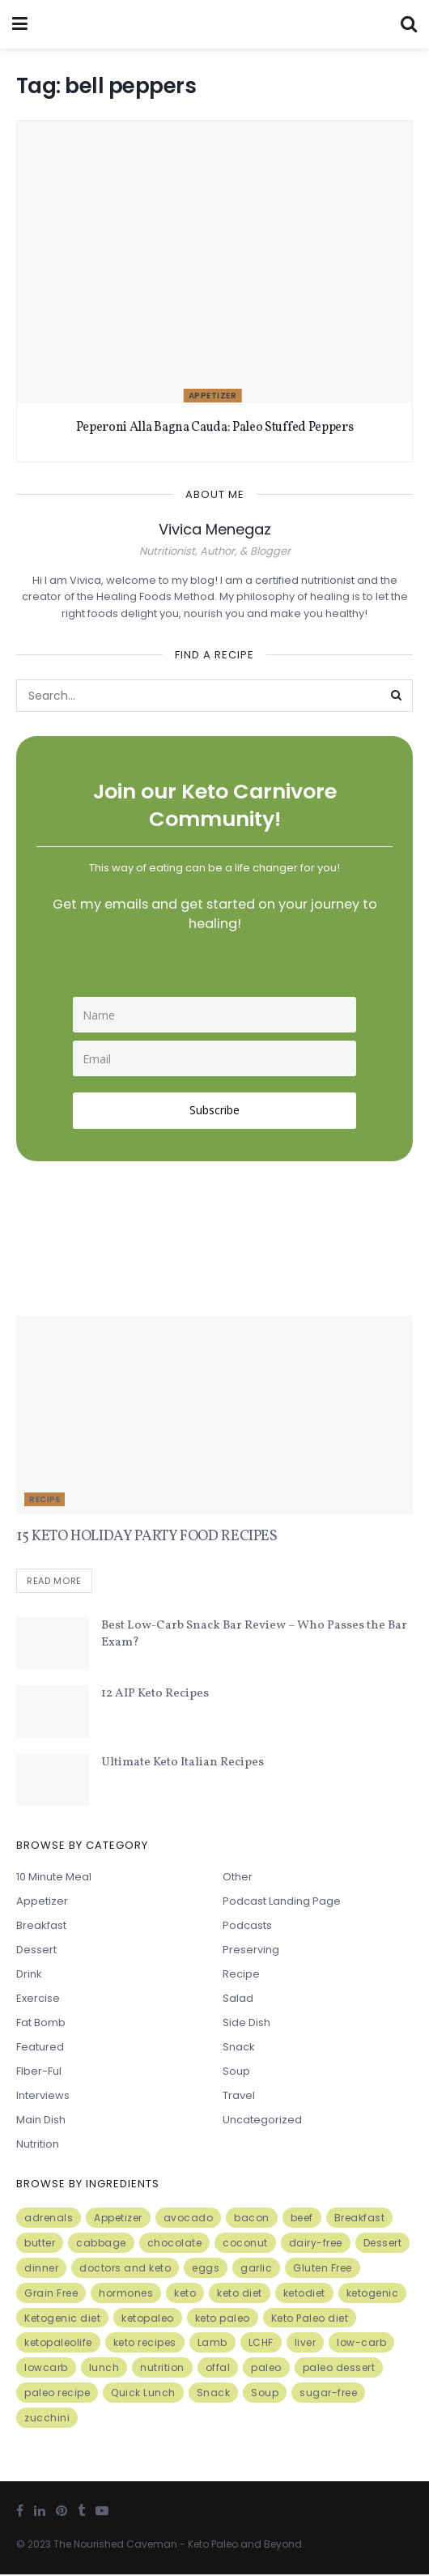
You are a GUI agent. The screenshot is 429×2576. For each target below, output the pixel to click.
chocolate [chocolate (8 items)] (174, 2244)
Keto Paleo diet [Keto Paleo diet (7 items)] (310, 2320)
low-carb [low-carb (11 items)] (361, 2344)
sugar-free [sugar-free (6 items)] (328, 2394)
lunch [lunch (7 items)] (104, 2369)
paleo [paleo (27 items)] (266, 2369)
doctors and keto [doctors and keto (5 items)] (125, 2269)
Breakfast (41, 1927)
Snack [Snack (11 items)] (214, 2394)
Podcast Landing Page (282, 1902)
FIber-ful (39, 2072)
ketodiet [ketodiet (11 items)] (304, 2294)
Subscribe (214, 1110)
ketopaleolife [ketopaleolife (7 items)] (58, 2344)
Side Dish (246, 2024)
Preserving (251, 1951)
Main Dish (41, 2121)
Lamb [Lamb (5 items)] (212, 2344)
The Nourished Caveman (115, 2546)
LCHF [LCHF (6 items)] (261, 2344)
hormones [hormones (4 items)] (126, 2294)
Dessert (36, 1951)
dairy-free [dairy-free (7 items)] (315, 2244)
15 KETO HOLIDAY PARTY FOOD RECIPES (147, 1536)
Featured (40, 2048)
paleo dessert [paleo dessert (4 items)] (339, 2369)
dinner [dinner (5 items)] (41, 2269)
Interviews (43, 2097)
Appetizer (213, 396)
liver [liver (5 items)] (305, 2344)
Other (238, 1878)
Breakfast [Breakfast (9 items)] (359, 2219)
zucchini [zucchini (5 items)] (47, 2419)
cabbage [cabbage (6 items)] (101, 2244)
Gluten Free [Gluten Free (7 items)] (322, 2269)
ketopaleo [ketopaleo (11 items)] (147, 2320)
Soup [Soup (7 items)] (264, 2394)
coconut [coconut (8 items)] (245, 2244)
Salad (238, 2000)
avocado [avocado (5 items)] (189, 2219)
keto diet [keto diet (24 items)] (239, 2294)
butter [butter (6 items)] (39, 2244)
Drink (29, 1975)
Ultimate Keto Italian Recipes (182, 1764)
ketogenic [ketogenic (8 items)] (372, 2294)
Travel (239, 2097)
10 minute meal (53, 1878)
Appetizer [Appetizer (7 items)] (118, 2219)
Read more (54, 1582)
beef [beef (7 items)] (302, 2219)
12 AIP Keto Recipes (155, 1695)
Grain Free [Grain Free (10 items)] (51, 2294)
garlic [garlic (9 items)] (256, 2269)
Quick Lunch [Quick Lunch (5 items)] (143, 2394)
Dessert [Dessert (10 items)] (382, 2244)
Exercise (38, 2000)
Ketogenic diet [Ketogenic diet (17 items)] (62, 2320)
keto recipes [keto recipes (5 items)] (144, 2344)
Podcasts (247, 1927)
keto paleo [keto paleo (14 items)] (222, 2320)
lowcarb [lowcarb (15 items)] (46, 2369)
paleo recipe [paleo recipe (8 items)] (57, 2394)
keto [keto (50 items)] (185, 2294)
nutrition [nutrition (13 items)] (162, 2369)
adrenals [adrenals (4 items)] (48, 2219)
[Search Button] (396, 695)
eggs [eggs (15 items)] (205, 2269)
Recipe (44, 1499)
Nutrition (37, 2145)
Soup (236, 2072)
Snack (239, 2048)
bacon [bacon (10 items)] (252, 2219)
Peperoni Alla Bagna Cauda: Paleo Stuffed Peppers (215, 427)
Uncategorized (262, 2121)
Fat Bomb (41, 2024)
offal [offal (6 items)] (218, 2369)
